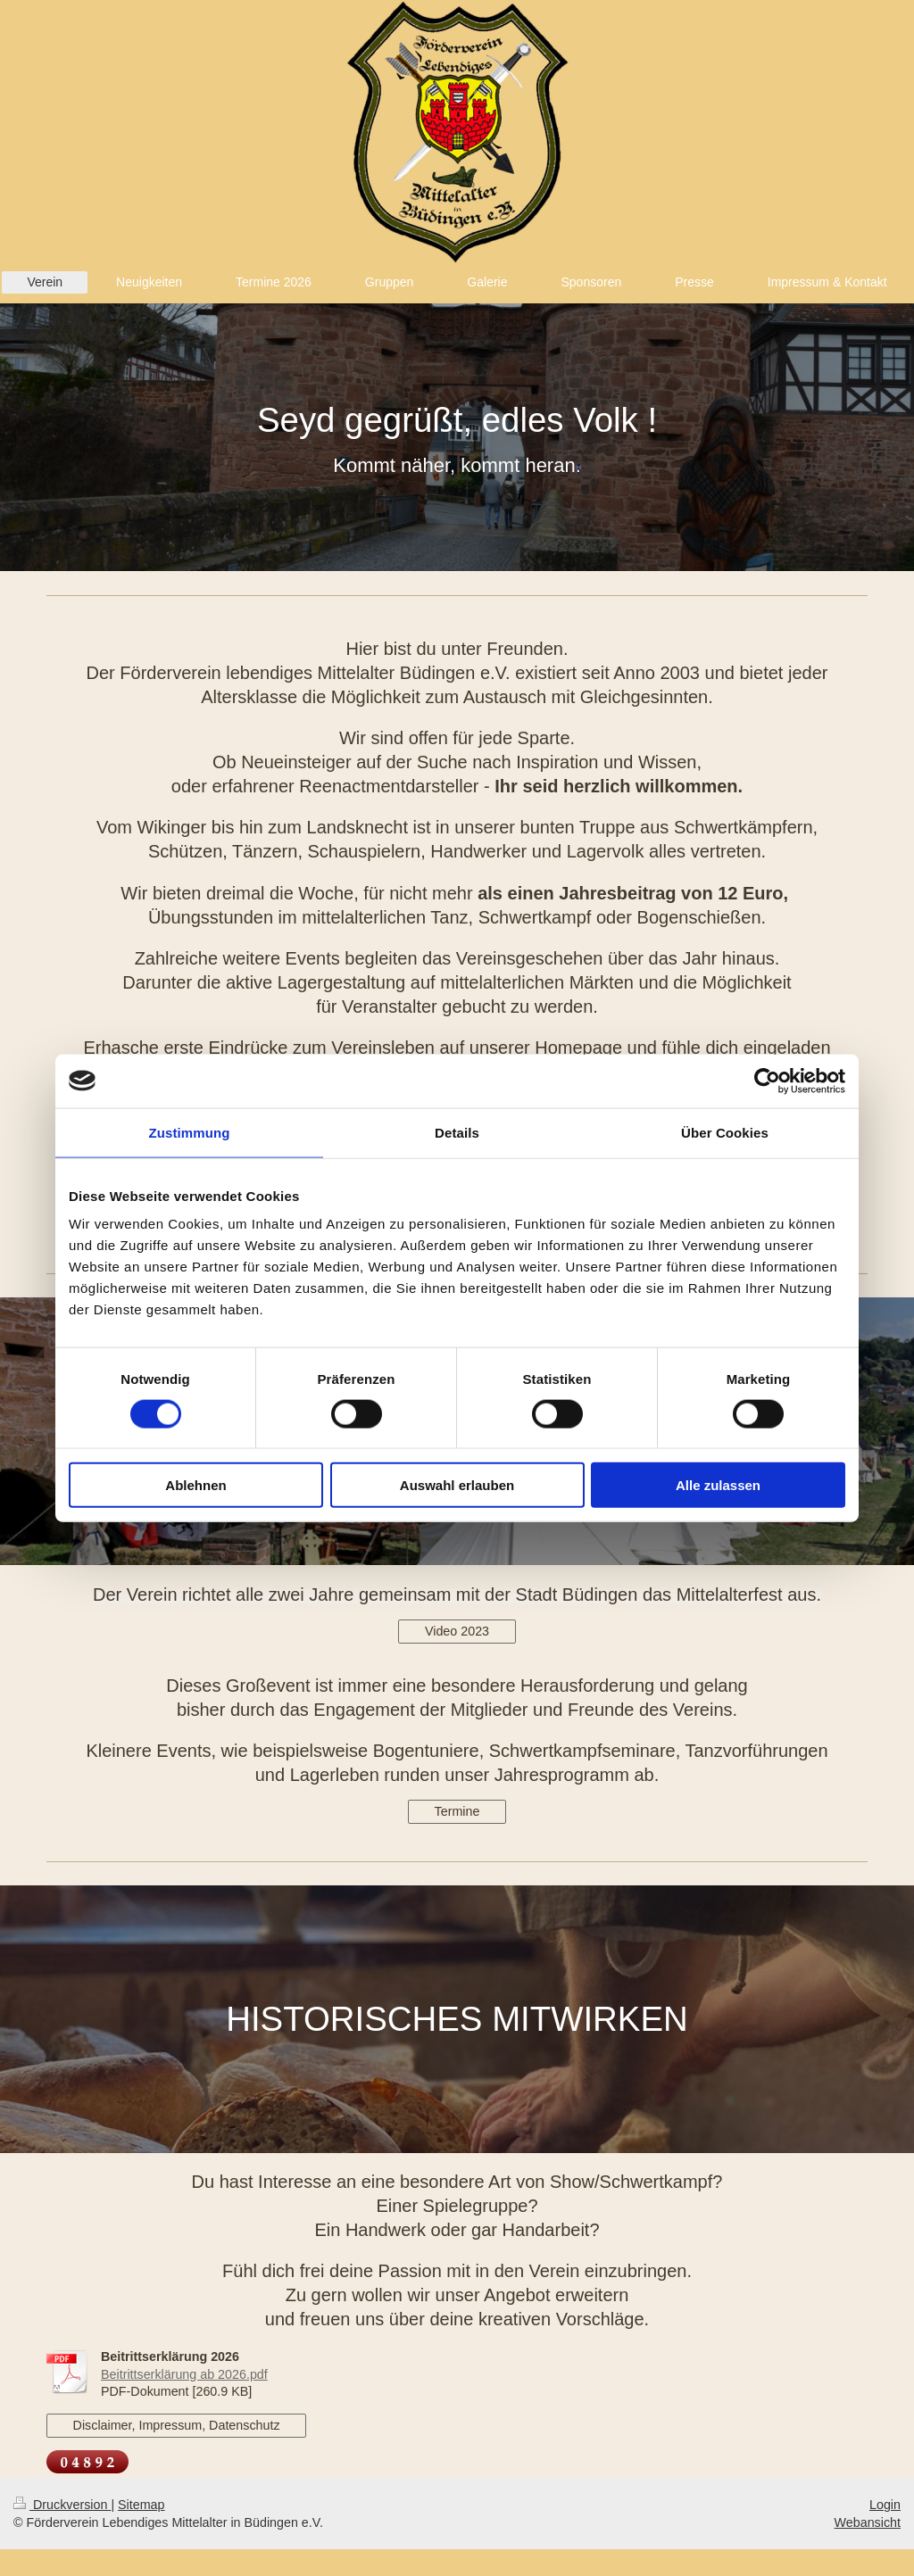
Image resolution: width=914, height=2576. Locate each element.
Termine (457, 1811)
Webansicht (868, 2522)
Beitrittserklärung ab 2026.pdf (184, 2374)
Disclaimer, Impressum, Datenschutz (176, 2425)
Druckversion (62, 2504)
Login (885, 2504)
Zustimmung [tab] (189, 1131)
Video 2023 (457, 1631)
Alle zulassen (718, 1485)
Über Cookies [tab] (725, 1131)
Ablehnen (195, 1485)
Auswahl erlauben (457, 1485)
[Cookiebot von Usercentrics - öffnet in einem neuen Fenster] (767, 1080)
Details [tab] (457, 1131)
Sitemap (141, 2504)
